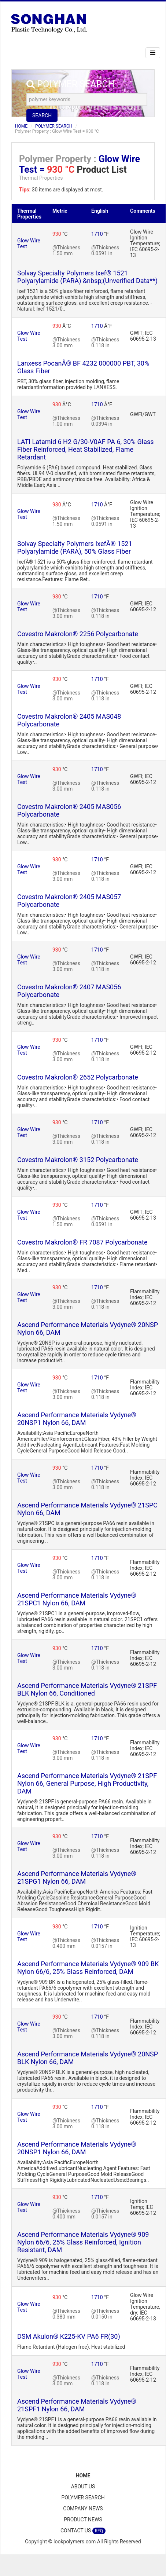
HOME (21, 126)
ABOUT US (83, 2486)
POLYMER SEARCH (53, 126)
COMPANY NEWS (83, 2508)
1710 (97, 234)
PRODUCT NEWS (83, 2519)
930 (57, 234)
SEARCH (42, 115)
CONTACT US (83, 2531)
